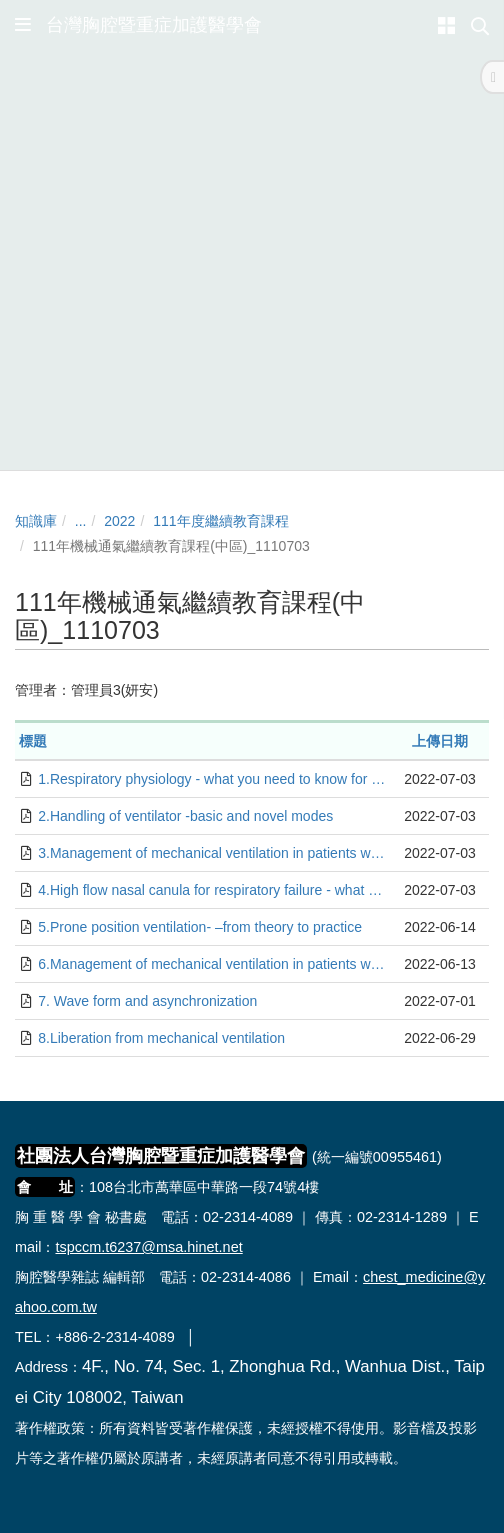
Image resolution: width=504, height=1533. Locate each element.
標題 (33, 741)
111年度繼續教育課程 (220, 521)
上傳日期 (440, 741)
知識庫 (36, 521)
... (81, 521)
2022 (119, 521)
